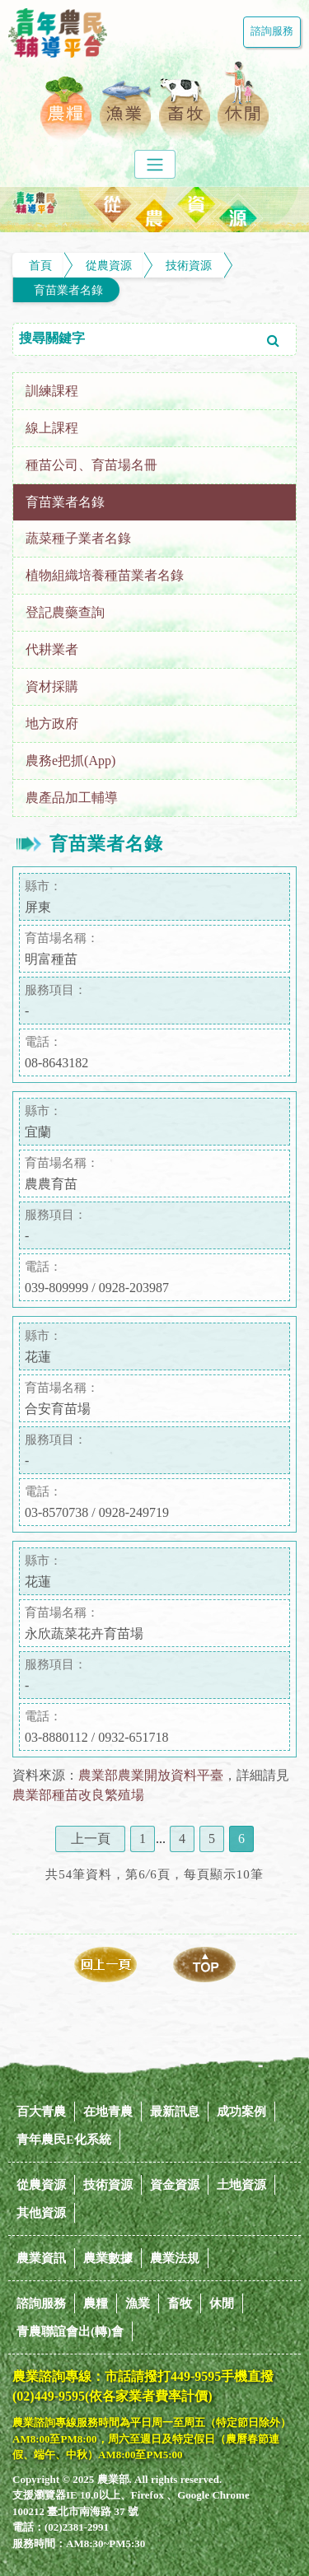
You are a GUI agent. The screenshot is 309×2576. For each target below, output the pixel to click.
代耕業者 (52, 649)
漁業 (137, 2303)
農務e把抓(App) (70, 761)
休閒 (221, 2303)
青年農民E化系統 (63, 2139)
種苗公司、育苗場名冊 (91, 465)
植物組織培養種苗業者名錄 (105, 575)
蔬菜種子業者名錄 (78, 538)
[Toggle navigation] (155, 164)
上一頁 (90, 1839)
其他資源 (41, 2212)
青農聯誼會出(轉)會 (70, 2331)
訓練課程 (52, 391)
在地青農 (108, 2111)
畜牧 (179, 2303)
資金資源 (174, 2184)
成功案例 (241, 2111)
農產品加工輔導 (72, 798)
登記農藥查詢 (65, 612)
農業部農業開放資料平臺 (150, 1775)
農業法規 (174, 2258)
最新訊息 (174, 2111)
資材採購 (52, 686)
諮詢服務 (271, 31)
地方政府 (52, 723)
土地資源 (241, 2184)
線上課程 (52, 428)
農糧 (95, 2303)
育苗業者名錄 (68, 289)
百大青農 (41, 2111)
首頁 (40, 265)
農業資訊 (41, 2258)
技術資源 (189, 265)
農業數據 (108, 2258)
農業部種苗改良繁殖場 (78, 1795)
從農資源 (109, 265)
